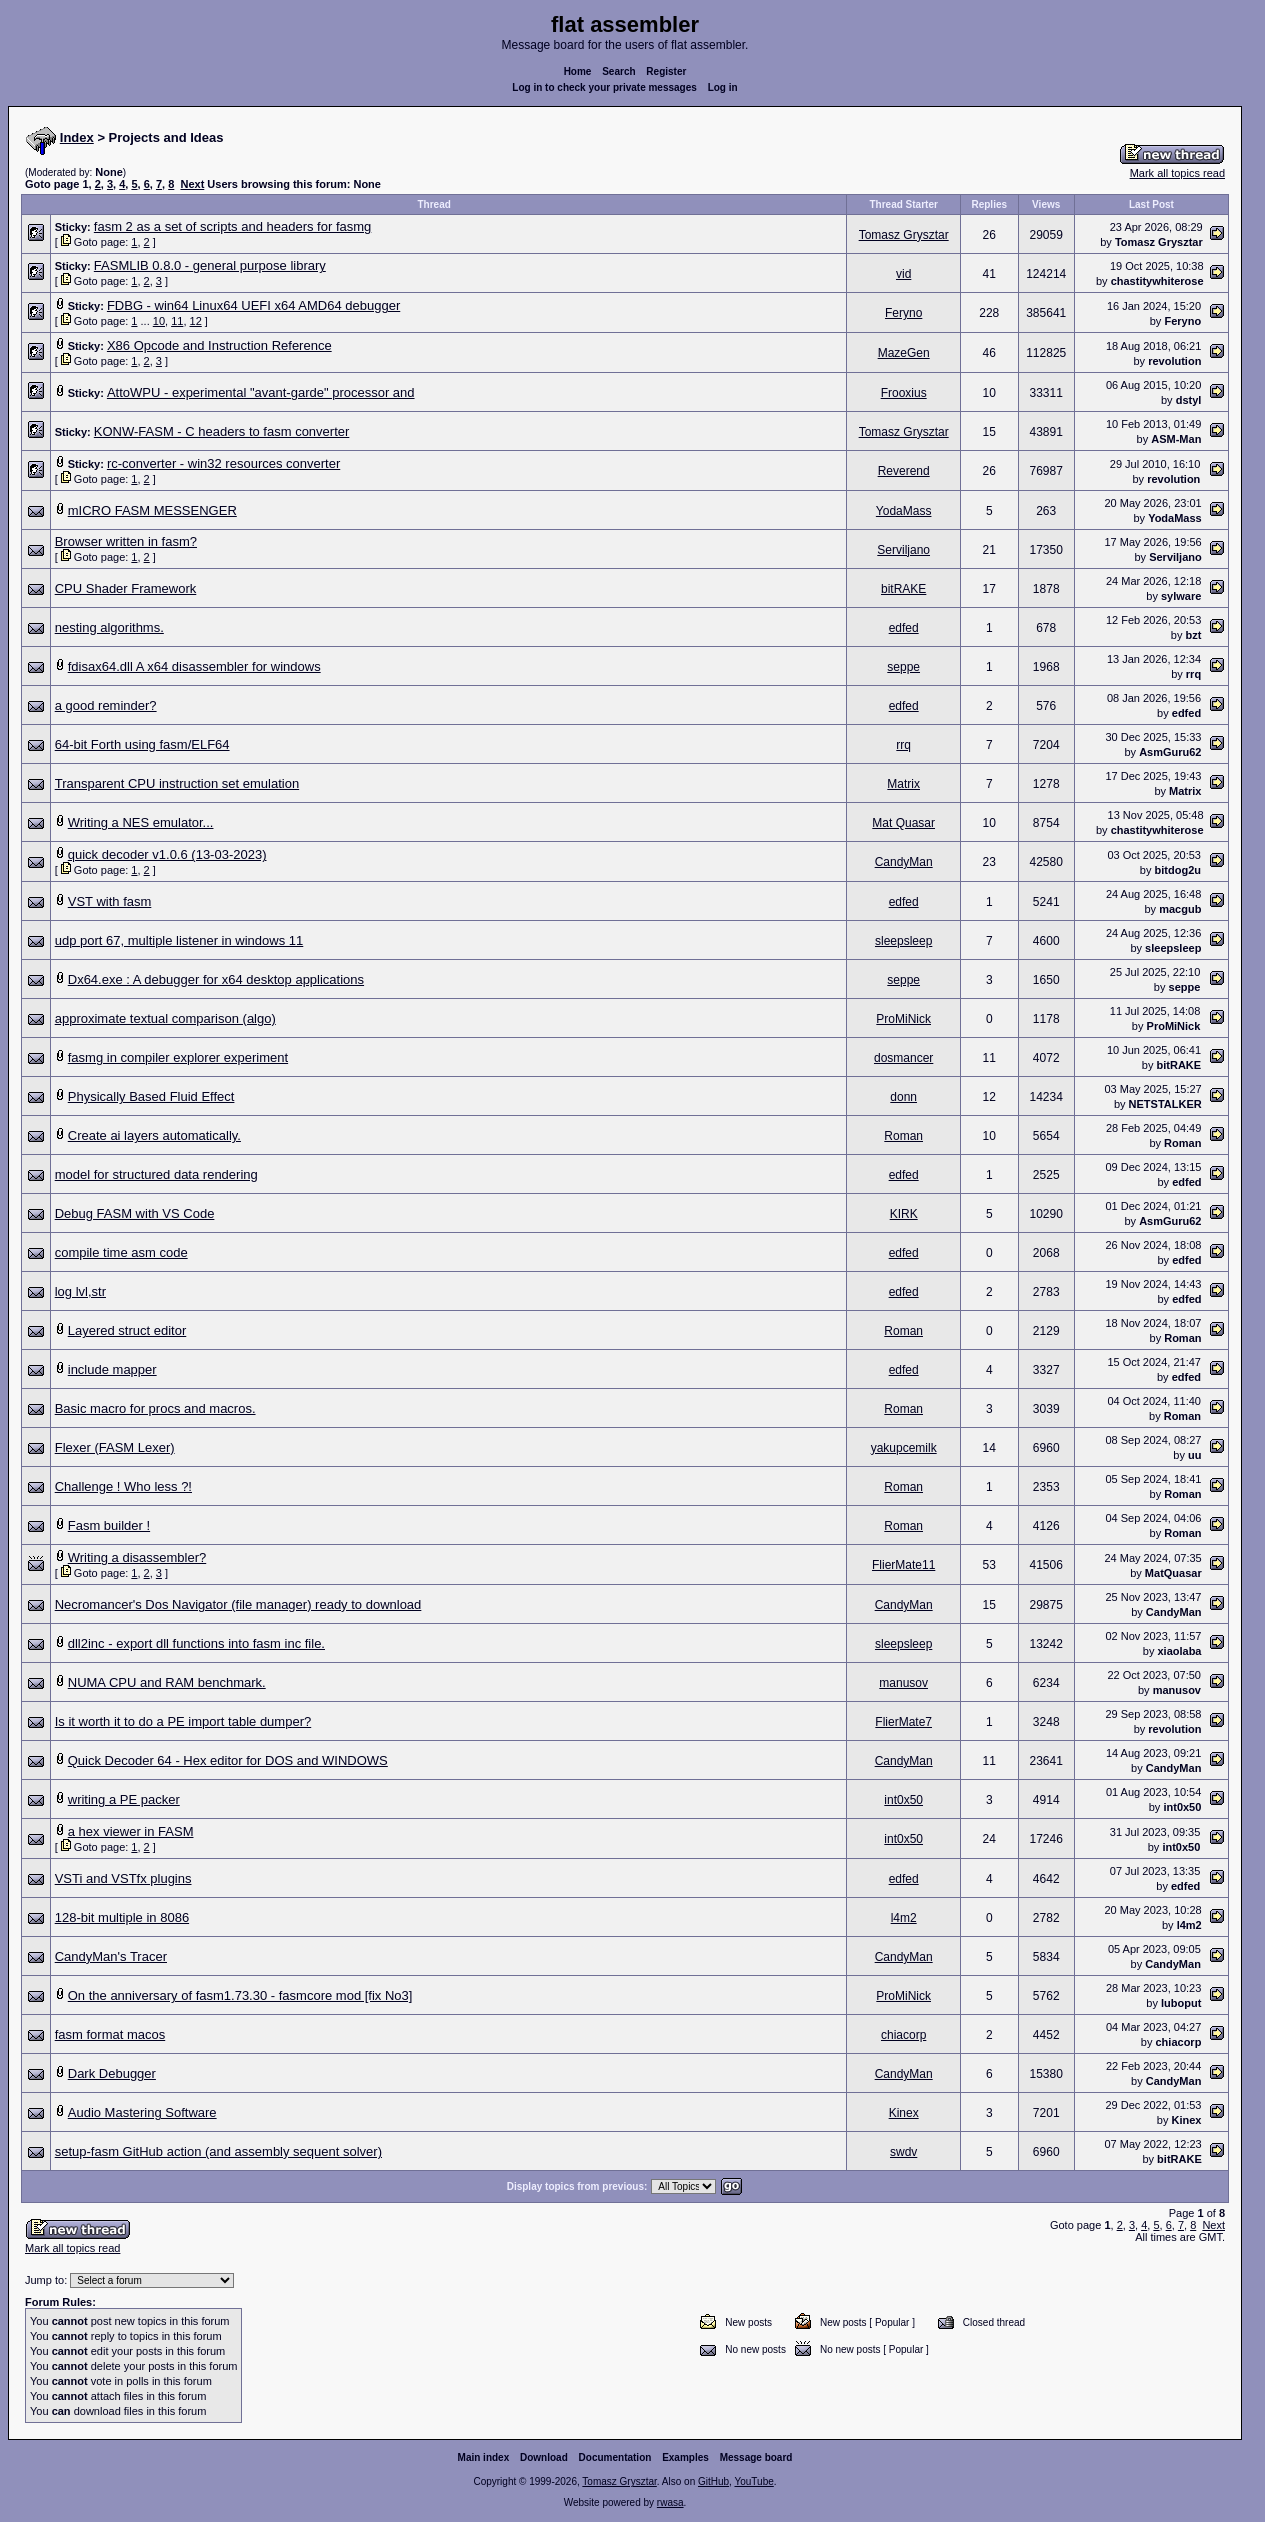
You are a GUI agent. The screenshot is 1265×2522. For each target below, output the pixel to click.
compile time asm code (121, 1252)
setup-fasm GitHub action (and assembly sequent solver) (218, 2151)
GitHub (713, 2485)
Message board (756, 2461)
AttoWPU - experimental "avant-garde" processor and (261, 392)
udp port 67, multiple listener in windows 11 (179, 940)
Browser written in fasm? (126, 541)
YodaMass (904, 511)
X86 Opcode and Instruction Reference (219, 345)
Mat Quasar (903, 823)
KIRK (904, 1214)
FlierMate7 (903, 1722)
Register (666, 71)
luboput (1181, 2003)
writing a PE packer (124, 1799)
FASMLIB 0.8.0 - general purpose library (210, 265)
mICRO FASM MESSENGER (152, 510)
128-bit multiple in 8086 (122, 1917)
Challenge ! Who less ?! (123, 1486)
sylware (1181, 596)
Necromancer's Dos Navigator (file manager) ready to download (238, 1604)
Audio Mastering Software (142, 2112)
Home (578, 71)
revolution (1174, 361)
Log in (723, 87)
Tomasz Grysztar (904, 235)
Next (192, 184)
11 (177, 321)
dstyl (1189, 400)
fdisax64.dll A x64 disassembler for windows (194, 666)
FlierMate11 (903, 1565)
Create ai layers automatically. (154, 1135)
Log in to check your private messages (604, 87)
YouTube (753, 2485)
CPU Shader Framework (126, 588)
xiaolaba (1179, 1651)
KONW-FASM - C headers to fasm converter (222, 431)
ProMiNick (903, 1019)
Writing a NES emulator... (141, 822)
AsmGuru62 (1170, 752)
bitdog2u (1178, 870)
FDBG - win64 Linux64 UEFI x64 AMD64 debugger (253, 305)
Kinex (904, 2113)
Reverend (904, 471)
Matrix (903, 784)
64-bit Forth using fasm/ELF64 (142, 744)
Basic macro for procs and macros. (155, 1408)
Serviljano (903, 550)
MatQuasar (1173, 1573)
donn (903, 1097)
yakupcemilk (904, 1448)
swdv (903, 2152)
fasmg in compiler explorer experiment (178, 1057)
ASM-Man (1176, 439)
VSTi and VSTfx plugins (123, 1878)
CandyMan (904, 862)
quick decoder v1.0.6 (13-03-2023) (167, 854)
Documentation (615, 2461)
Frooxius (904, 393)
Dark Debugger (112, 2073)
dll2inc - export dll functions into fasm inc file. (196, 1643)
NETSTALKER (1165, 1104)
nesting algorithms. (109, 627)
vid (903, 274)
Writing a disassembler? (137, 1557)
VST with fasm (110, 901)
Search (618, 71)
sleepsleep (903, 941)
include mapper (112, 1369)
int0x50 (903, 1800)
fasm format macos (110, 2034)
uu (1194, 1455)
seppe (903, 667)
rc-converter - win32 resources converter (223, 463)
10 (159, 321)
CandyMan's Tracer (111, 1956)
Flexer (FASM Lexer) (115, 1447)
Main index (484, 2461)
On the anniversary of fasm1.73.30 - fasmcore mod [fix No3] (240, 1995)
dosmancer (903, 1058)
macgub (1180, 909)
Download (544, 2461)
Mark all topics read (1177, 173)
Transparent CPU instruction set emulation (177, 783)
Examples (685, 2461)
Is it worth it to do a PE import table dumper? (183, 1721)
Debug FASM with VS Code (135, 1213)
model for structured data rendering (156, 1174)
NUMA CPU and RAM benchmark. (167, 1682)
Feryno (903, 313)
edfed (904, 628)
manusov (903, 1683)
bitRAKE (903, 589)
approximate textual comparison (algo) (165, 1018)
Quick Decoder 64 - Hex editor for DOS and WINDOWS (228, 1760)
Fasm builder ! (109, 1525)
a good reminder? (106, 705)
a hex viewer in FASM (131, 1831)
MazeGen (904, 353)
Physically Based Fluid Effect (151, 1096)
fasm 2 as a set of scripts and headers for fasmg (232, 226)
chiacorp (903, 2035)
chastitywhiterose (1157, 281)
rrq (1193, 674)
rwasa (670, 2506)
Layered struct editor (127, 1330)
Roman (903, 1136)
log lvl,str (80, 1291)
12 (196, 321)
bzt (1193, 635)
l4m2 (904, 1918)
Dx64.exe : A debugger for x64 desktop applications (216, 979)
